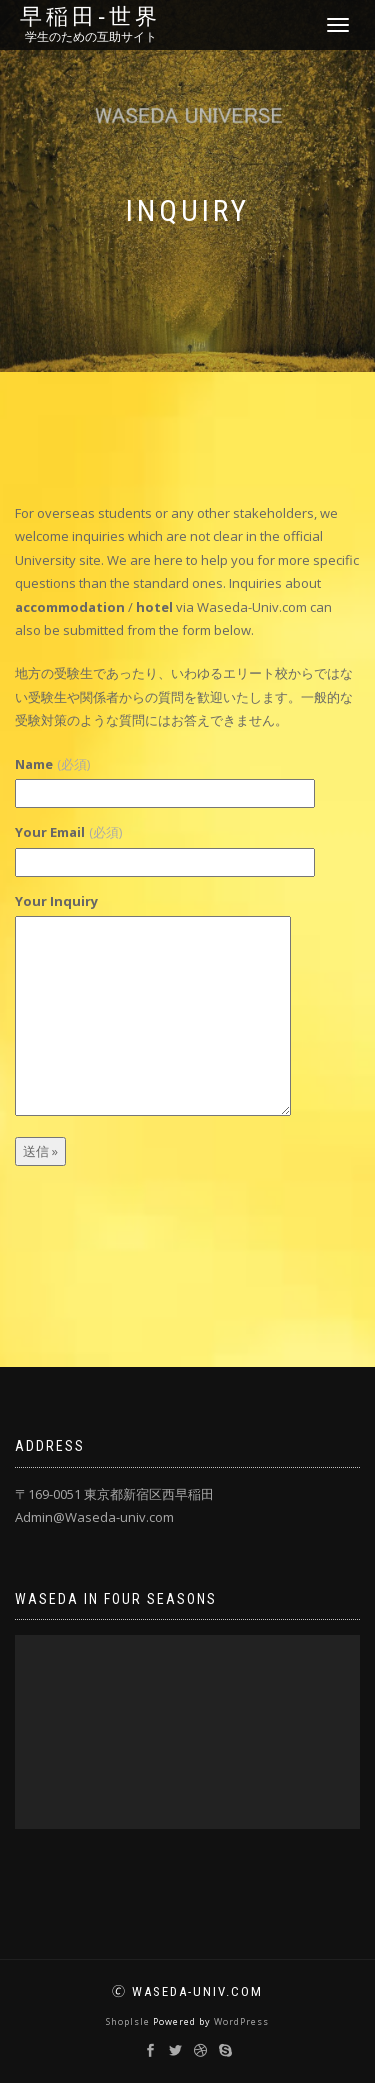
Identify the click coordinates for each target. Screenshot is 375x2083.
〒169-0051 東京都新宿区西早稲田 (114, 1494)
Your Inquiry (56, 901)
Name (52, 764)
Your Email (68, 832)
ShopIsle (129, 2021)
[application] (187, 1732)
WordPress (241, 2021)
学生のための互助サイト (91, 37)
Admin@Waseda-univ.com (94, 1517)
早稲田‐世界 (90, 17)
